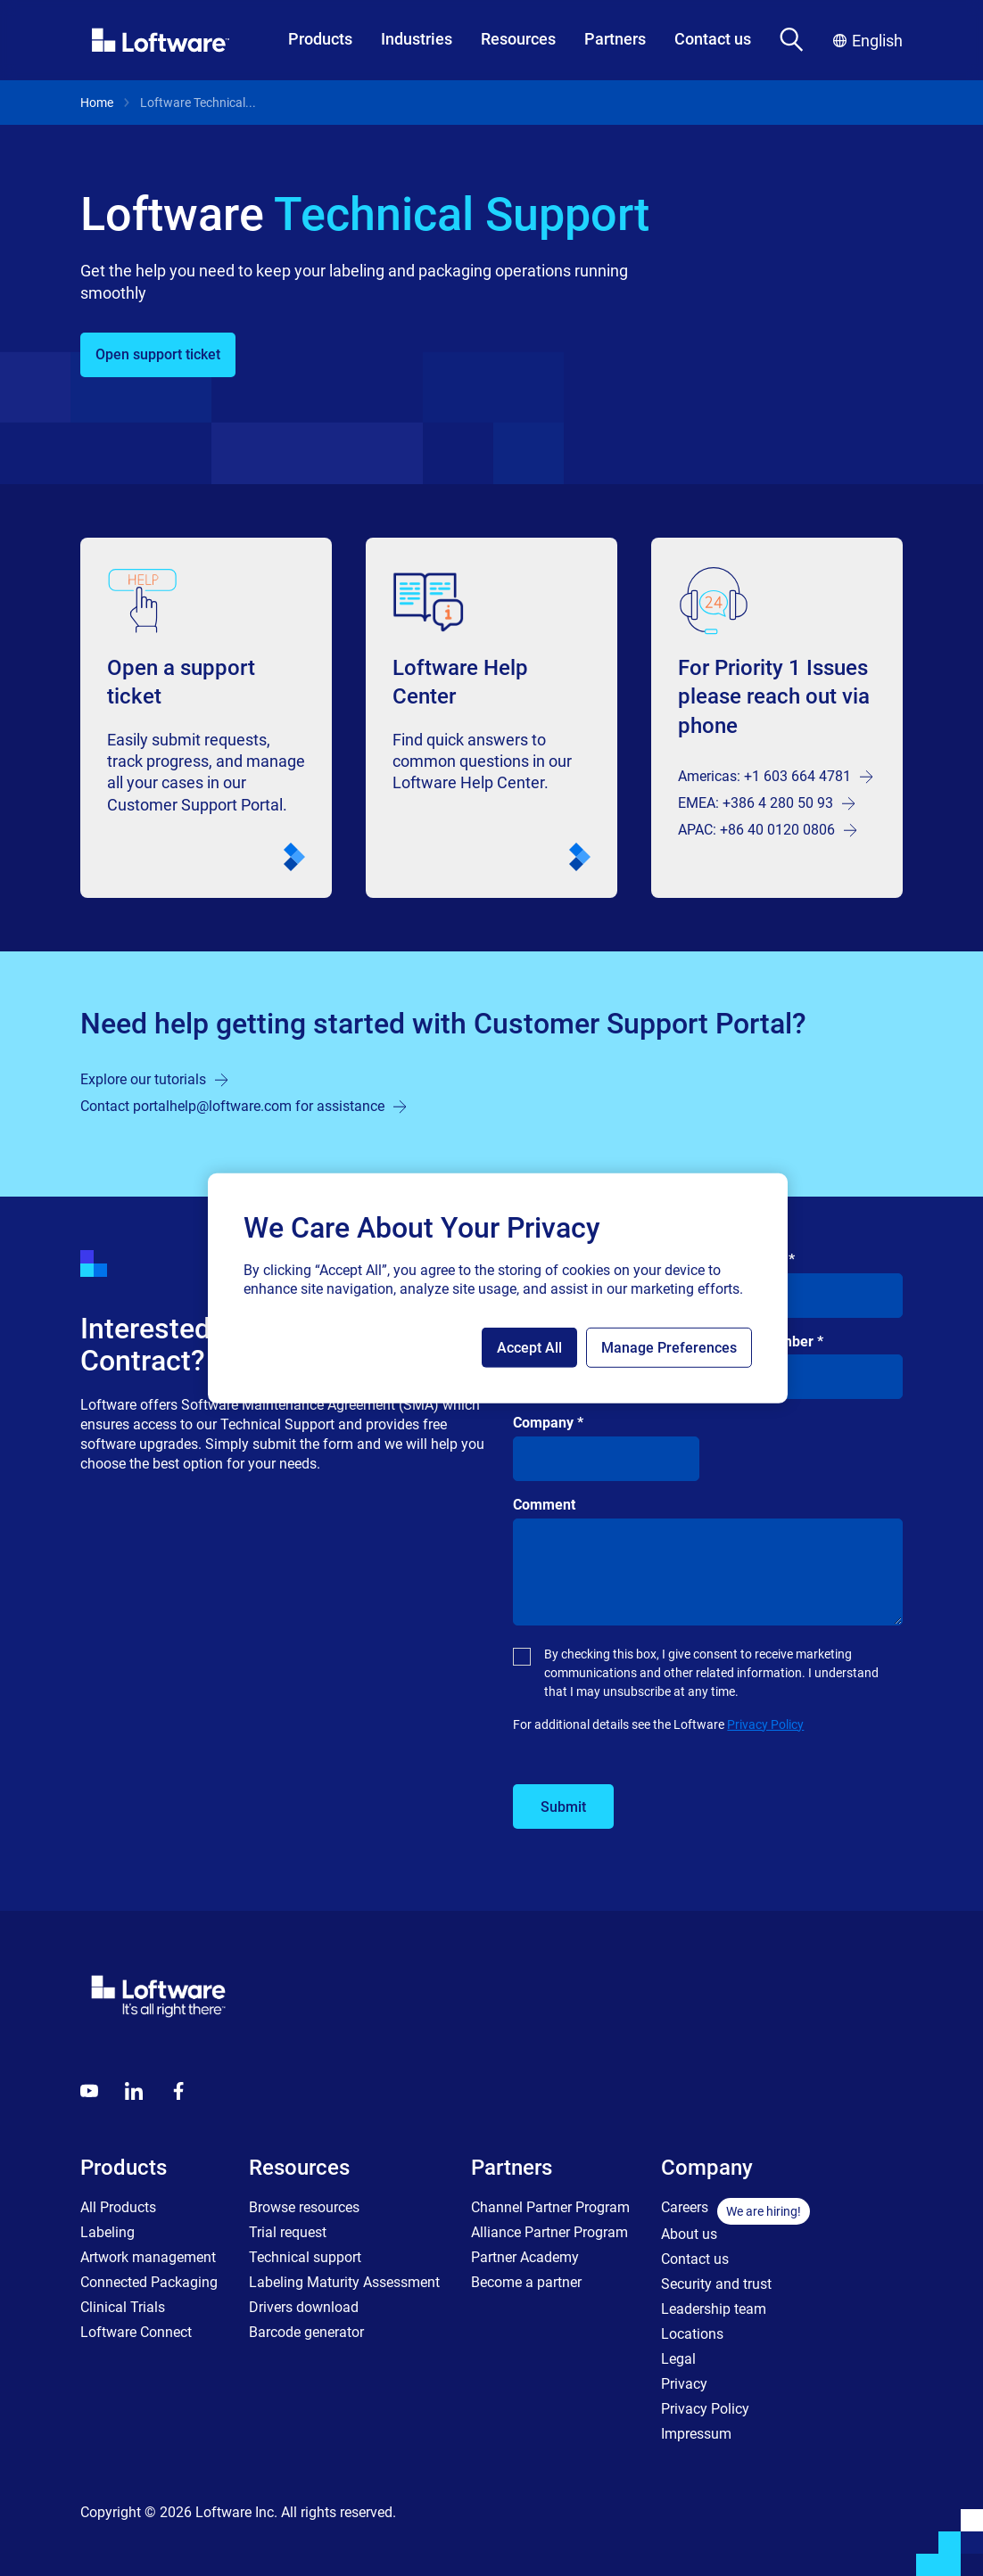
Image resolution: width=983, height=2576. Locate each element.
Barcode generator (306, 2332)
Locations (692, 2333)
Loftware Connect (136, 2332)
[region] (498, 1288)
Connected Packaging (149, 2282)
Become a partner (526, 2282)
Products (320, 38)
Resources (518, 38)
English (868, 40)
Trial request (287, 2232)
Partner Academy (525, 2257)
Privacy (684, 2383)
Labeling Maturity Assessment (344, 2282)
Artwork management (148, 2257)
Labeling (107, 2232)
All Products (118, 2207)
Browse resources (304, 2207)
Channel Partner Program (550, 2207)
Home (96, 102)
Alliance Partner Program (549, 2232)
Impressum (696, 2433)
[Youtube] (89, 2091)
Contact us (712, 38)
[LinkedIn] (134, 2091)
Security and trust (716, 2284)
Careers (684, 2207)
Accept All (529, 1347)
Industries (416, 38)
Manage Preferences (669, 1347)
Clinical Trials (122, 2307)
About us (689, 2234)
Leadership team (713, 2308)
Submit (563, 1806)
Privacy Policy (765, 1724)
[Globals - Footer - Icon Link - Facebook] (178, 2091)
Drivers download (304, 2307)
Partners (615, 38)
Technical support (305, 2257)
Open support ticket (157, 354)
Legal (678, 2358)
